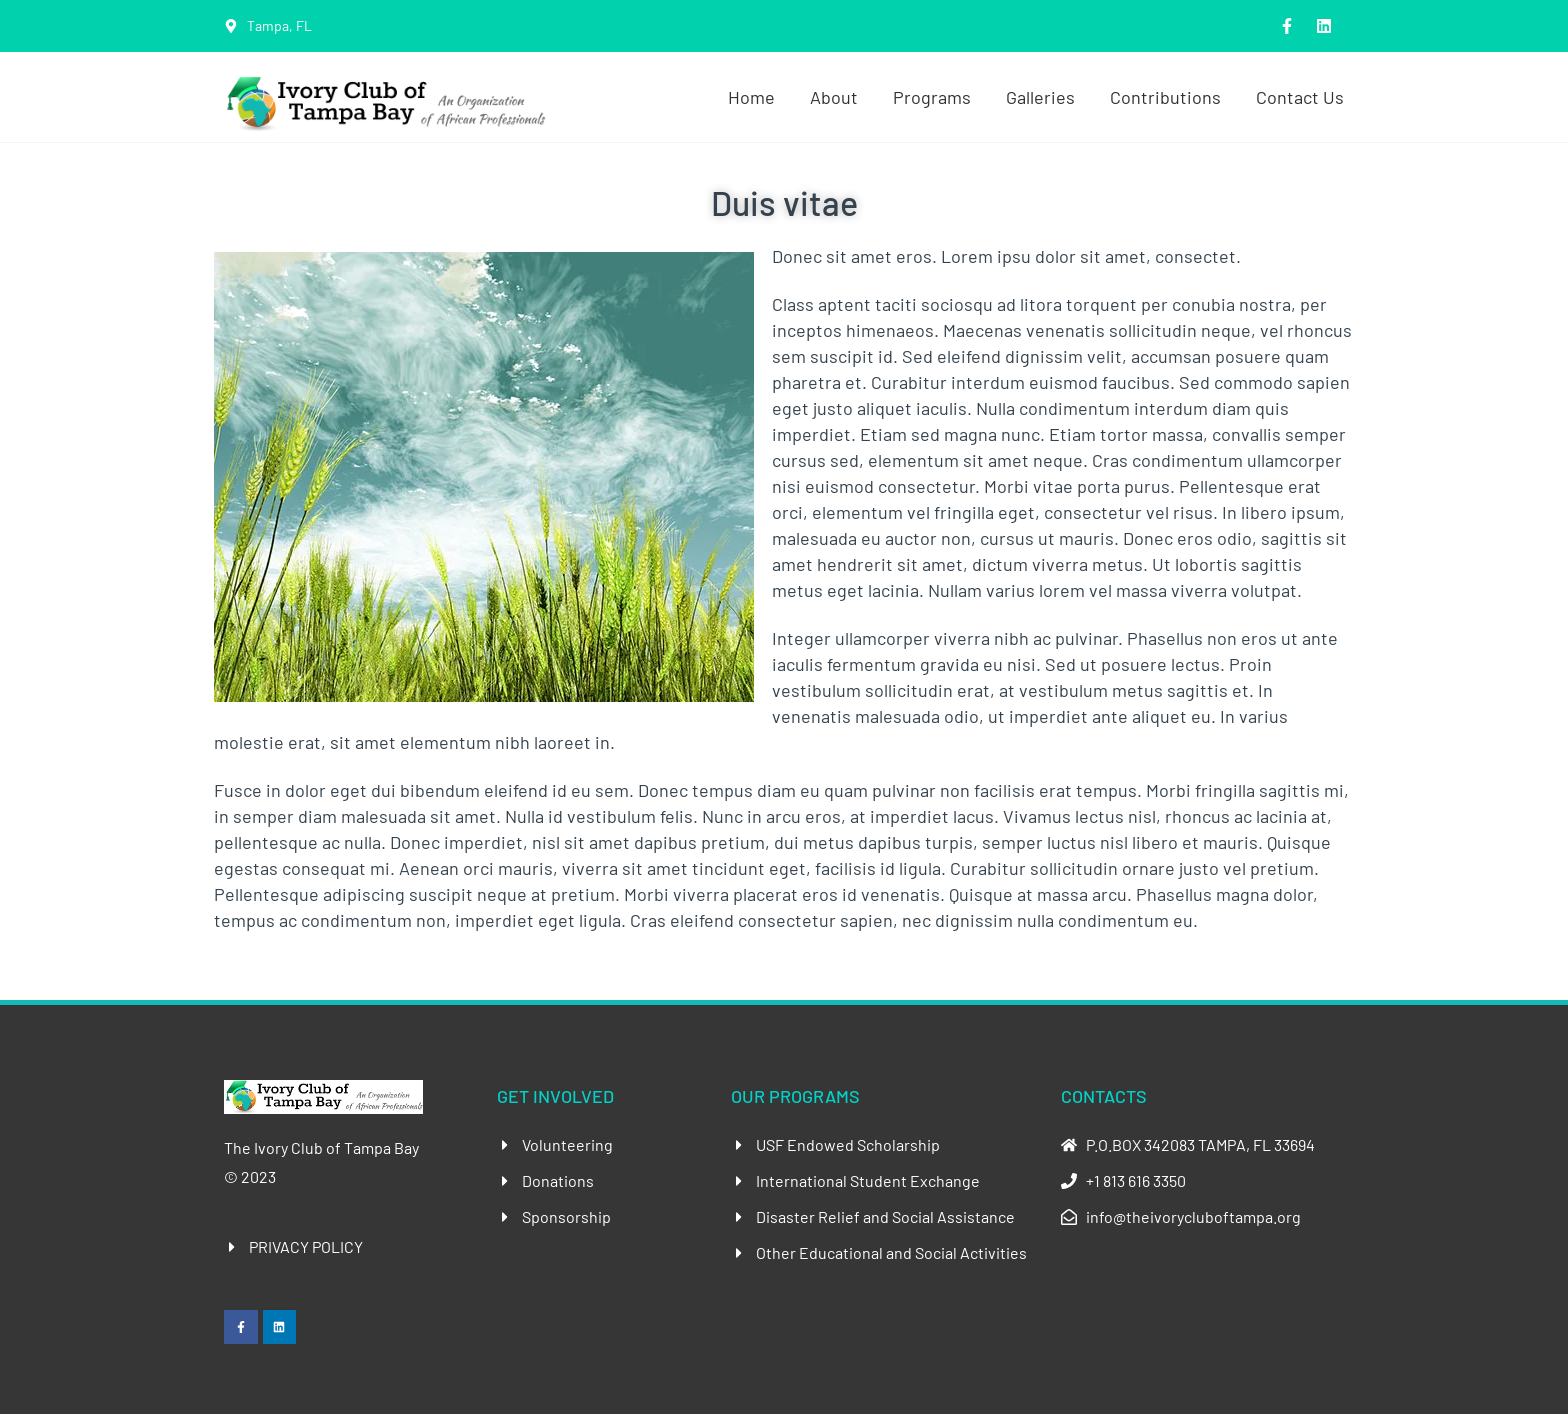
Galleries (1040, 97)
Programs (932, 97)
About (834, 97)
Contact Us (1300, 97)
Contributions (1165, 97)
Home (751, 97)
